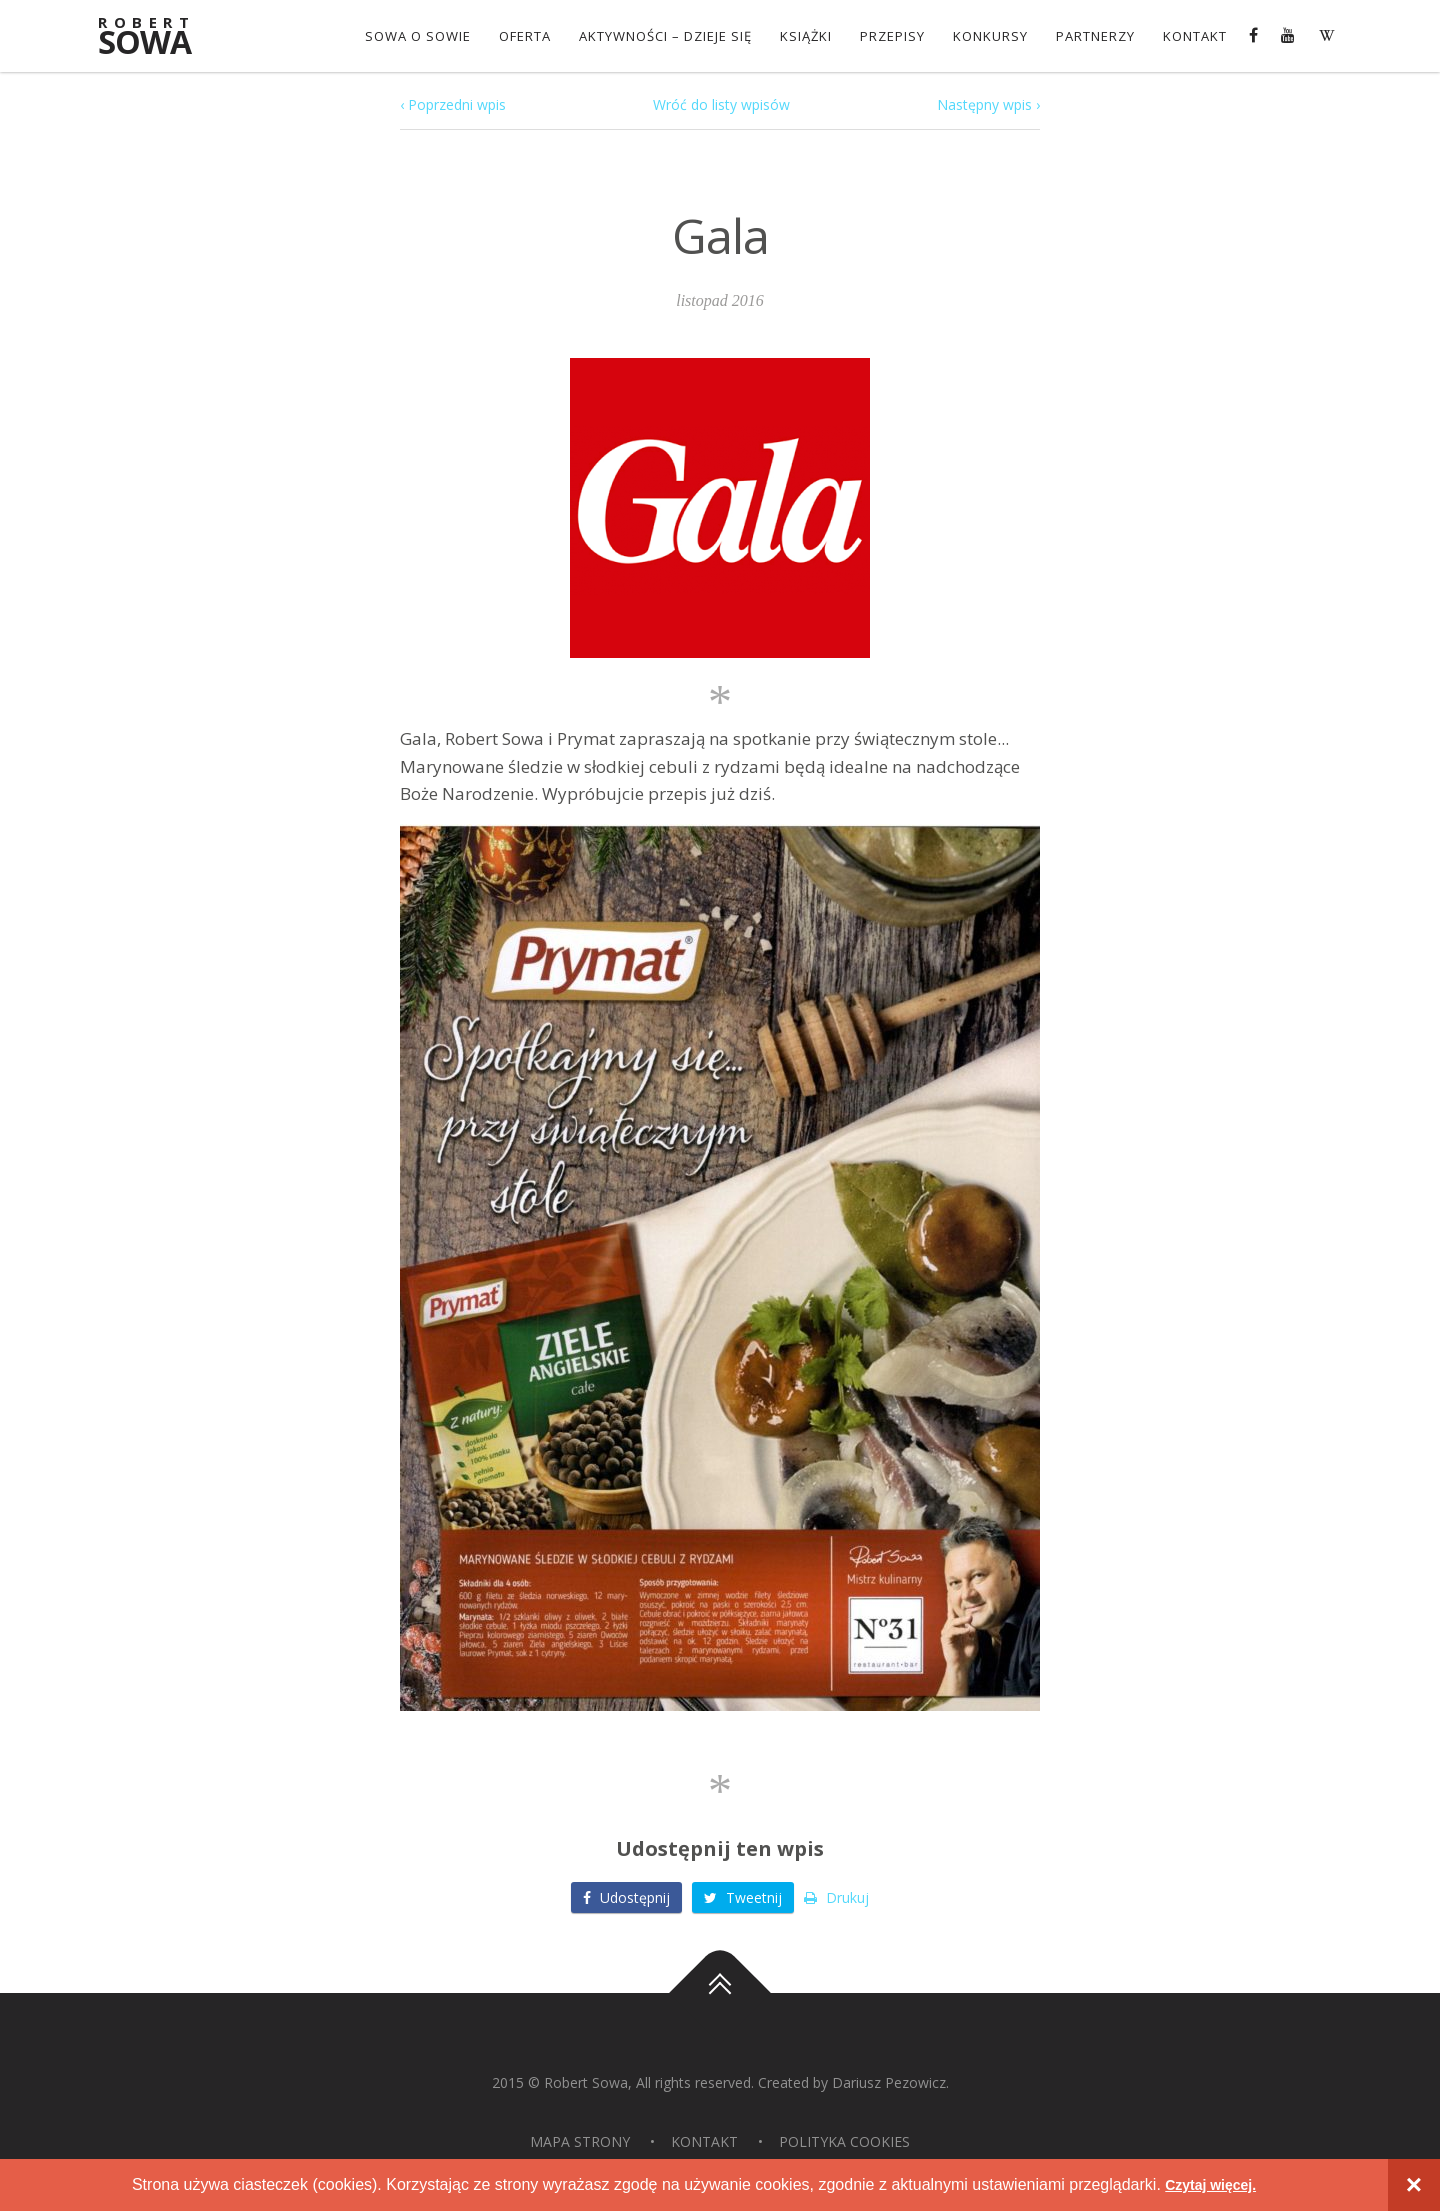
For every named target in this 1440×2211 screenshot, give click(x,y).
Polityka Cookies (844, 2141)
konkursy (986, 36)
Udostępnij (626, 1897)
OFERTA (521, 36)
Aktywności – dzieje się (661, 36)
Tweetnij (743, 1897)
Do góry (720, 1993)
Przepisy (888, 36)
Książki (802, 36)
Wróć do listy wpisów (721, 104)
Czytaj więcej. (1211, 2184)
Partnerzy (1091, 36)
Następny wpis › (988, 104)
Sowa (155, 37)
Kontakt (1191, 36)
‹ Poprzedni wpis (453, 104)
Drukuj (836, 1897)
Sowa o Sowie (414, 36)
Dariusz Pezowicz (889, 2082)
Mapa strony (580, 2141)
